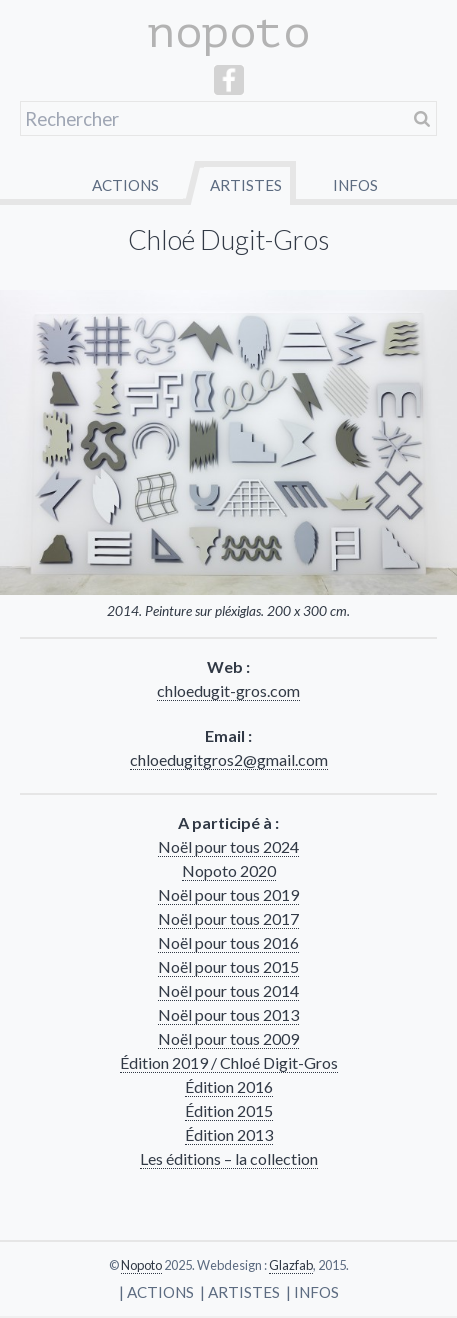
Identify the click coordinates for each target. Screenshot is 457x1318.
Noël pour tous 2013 (228, 1014)
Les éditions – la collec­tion (229, 1158)
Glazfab (291, 1265)
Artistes (246, 185)
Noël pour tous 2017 (228, 918)
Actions (125, 185)
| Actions (156, 1292)
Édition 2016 (229, 1086)
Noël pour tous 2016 (228, 942)
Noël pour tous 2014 (228, 990)
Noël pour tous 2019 (228, 894)
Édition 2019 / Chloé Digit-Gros (229, 1062)
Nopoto (141, 1265)
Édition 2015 (229, 1110)
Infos (355, 185)
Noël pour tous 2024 (228, 846)
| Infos (312, 1292)
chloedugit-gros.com (228, 690)
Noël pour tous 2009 (228, 1038)
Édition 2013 (229, 1134)
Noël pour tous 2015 (228, 966)
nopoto (229, 32)
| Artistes (240, 1292)
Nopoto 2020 (229, 870)
